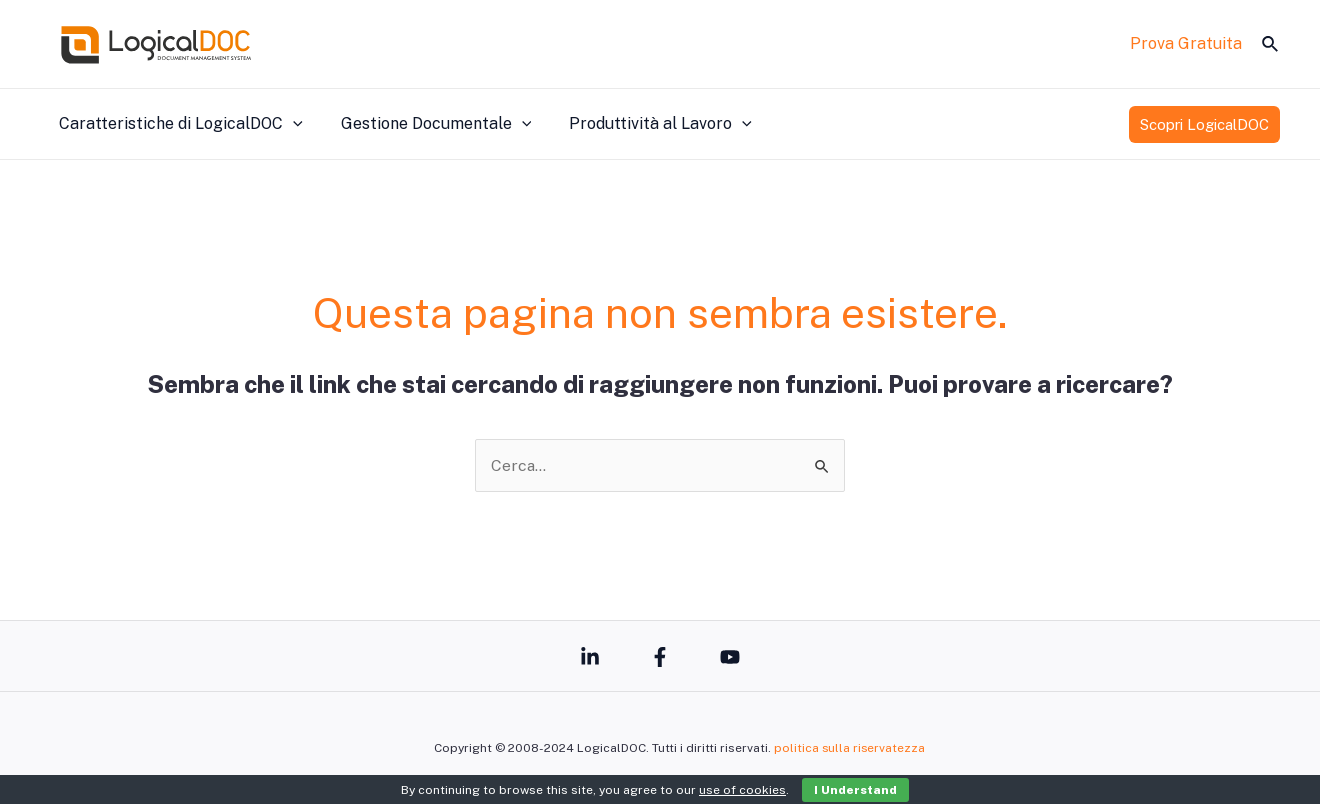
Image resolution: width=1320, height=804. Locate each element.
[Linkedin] (590, 657)
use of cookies (742, 790)
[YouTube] (730, 657)
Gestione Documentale (427, 124)
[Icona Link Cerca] (1271, 44)
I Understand (855, 790)
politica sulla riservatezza (849, 748)
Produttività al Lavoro (645, 124)
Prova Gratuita (1186, 43)
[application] (290, 124)
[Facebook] (660, 657)
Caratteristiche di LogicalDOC (178, 124)
